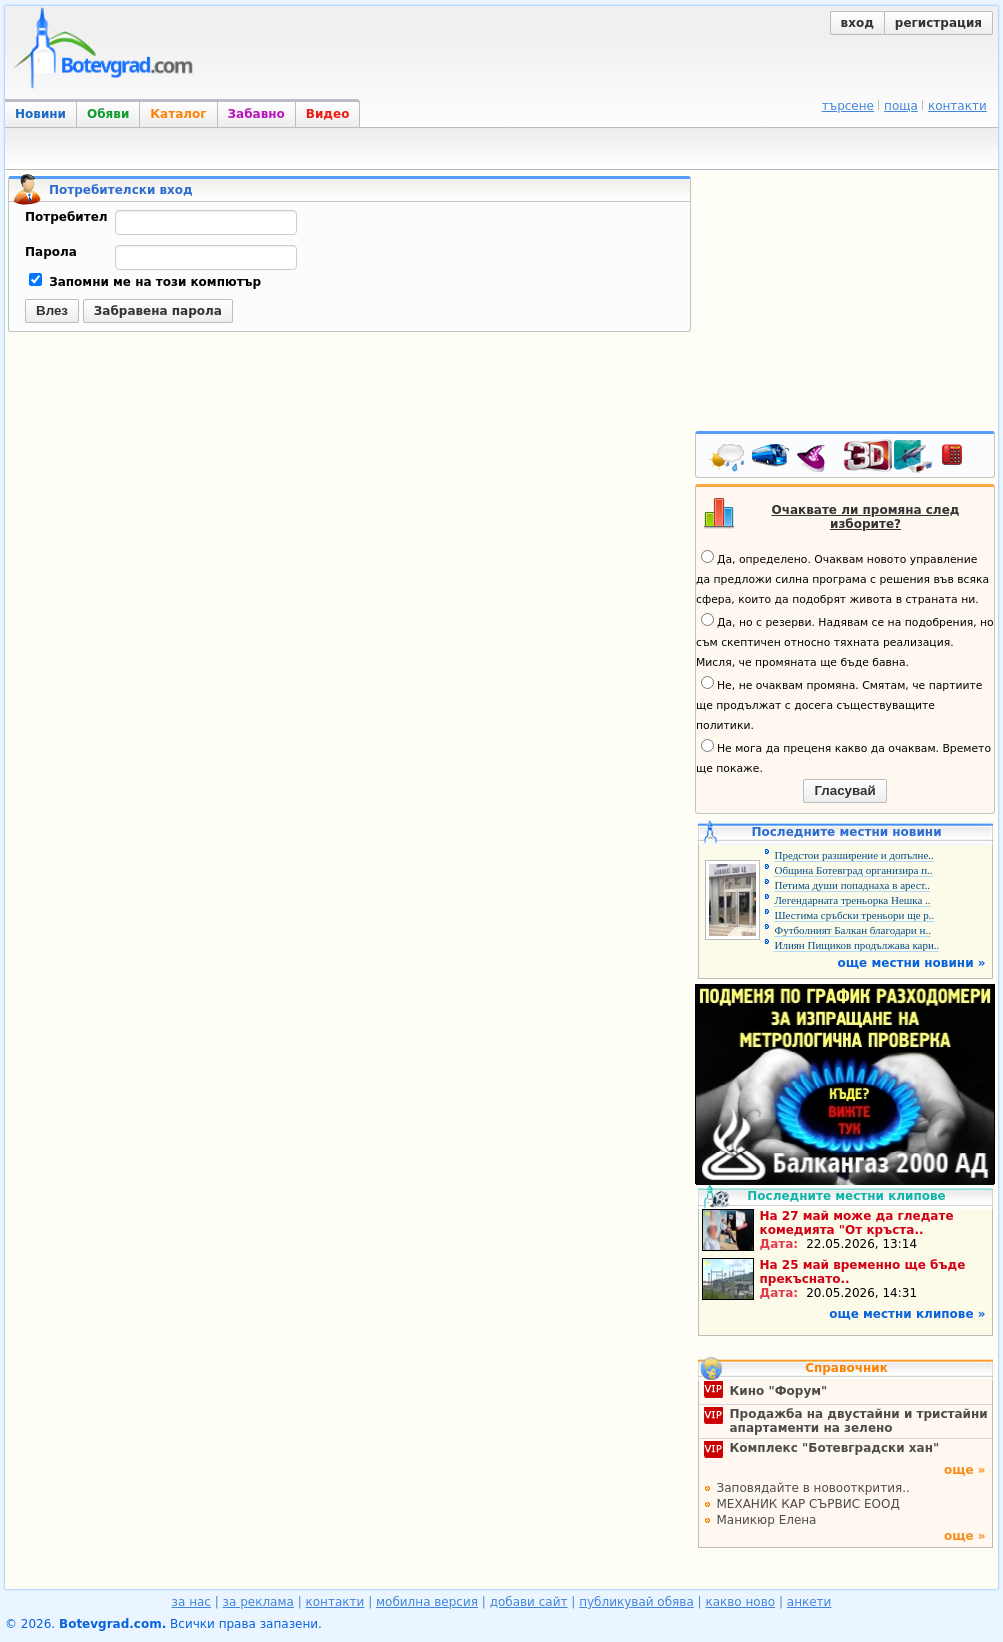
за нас (191, 1602)
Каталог (178, 114)
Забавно (256, 114)
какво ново (740, 1602)
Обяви (108, 114)
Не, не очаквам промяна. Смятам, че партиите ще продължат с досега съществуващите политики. (839, 704)
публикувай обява (636, 1602)
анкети (809, 1602)
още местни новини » (912, 963)
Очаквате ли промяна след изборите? (866, 517)
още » (965, 1470)
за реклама (258, 1602)
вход (857, 23)
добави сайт (529, 1602)
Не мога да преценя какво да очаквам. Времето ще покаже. (843, 757)
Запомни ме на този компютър (145, 282)
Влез (52, 310)
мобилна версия (427, 1602)
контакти (957, 106)
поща (901, 106)
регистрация (938, 23)
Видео (328, 114)
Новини (40, 114)
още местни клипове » (907, 1314)
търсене (848, 106)
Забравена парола (158, 311)
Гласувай (844, 790)
